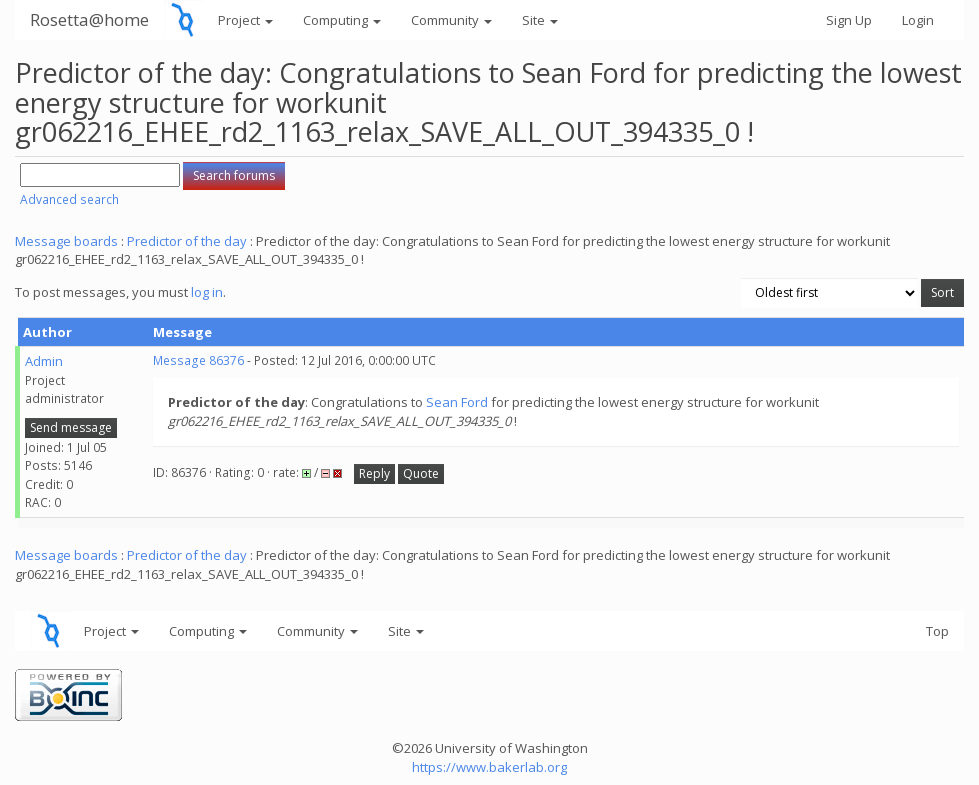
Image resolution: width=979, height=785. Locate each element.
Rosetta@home (89, 19)
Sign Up (849, 20)
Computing (342, 20)
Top (937, 631)
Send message (71, 427)
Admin (44, 361)
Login (918, 20)
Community (451, 20)
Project (245, 20)
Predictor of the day (187, 241)
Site (540, 20)
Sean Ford (457, 402)
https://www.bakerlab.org (489, 767)
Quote (421, 473)
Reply (374, 473)
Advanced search (69, 199)
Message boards (66, 241)
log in (207, 292)
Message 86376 (198, 360)
